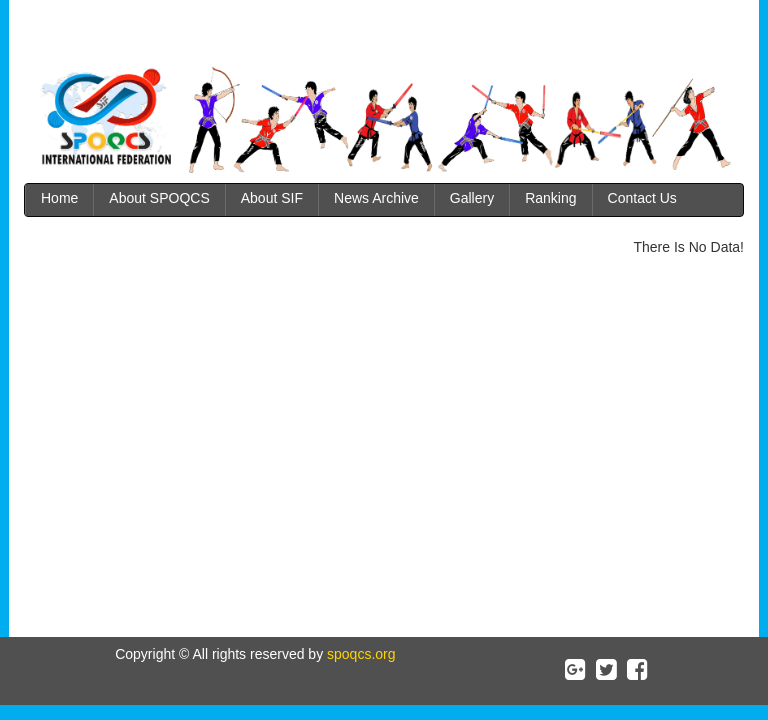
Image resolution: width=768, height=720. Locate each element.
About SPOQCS (159, 198)
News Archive (376, 198)
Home (59, 198)
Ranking (550, 198)
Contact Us (642, 198)
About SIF (272, 198)
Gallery (472, 198)
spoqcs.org (359, 654)
